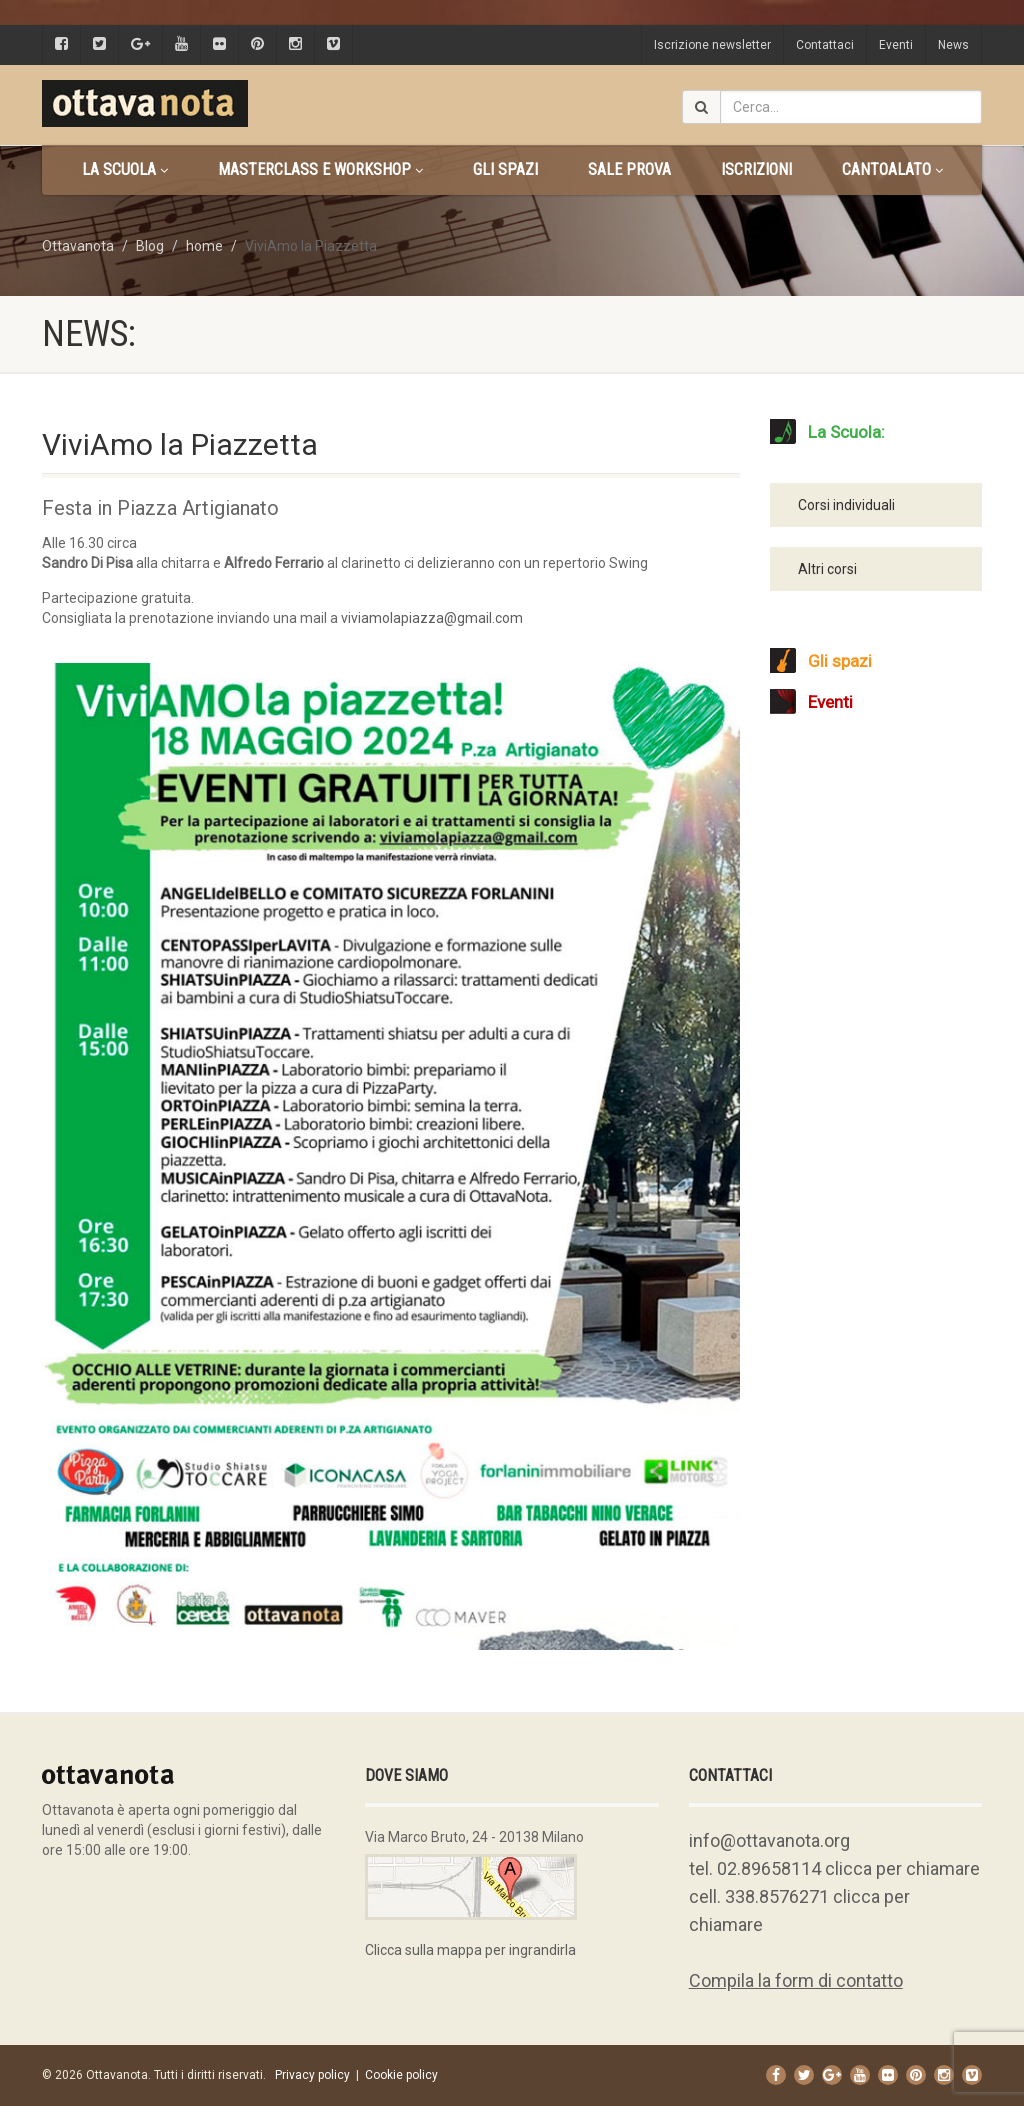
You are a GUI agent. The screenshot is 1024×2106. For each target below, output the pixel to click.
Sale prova (629, 169)
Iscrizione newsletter (712, 45)
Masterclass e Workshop (320, 169)
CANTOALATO (892, 169)
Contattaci (825, 45)
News (953, 45)
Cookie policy (401, 2075)
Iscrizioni (756, 169)
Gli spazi (505, 169)
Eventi (896, 45)
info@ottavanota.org (769, 1840)
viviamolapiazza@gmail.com (432, 618)
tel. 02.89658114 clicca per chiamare (834, 1868)
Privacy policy (312, 2075)
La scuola (125, 169)
